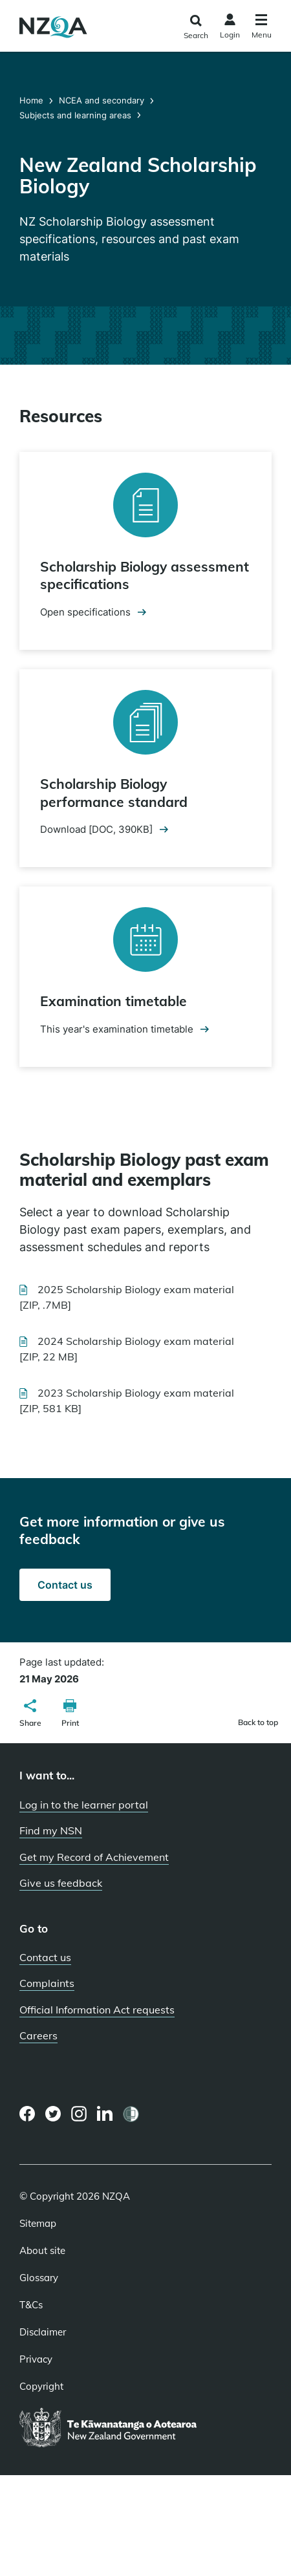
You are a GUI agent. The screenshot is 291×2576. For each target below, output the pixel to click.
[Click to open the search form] (195, 27)
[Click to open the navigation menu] (262, 28)
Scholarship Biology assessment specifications (144, 575)
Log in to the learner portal (83, 1804)
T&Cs (31, 2305)
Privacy (35, 2359)
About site (42, 2251)
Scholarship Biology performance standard (114, 792)
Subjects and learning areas (75, 115)
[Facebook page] (27, 2113)
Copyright (41, 2386)
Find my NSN (50, 1830)
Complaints (46, 1983)
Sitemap (37, 2223)
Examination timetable (113, 1001)
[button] (30, 1714)
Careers (38, 2035)
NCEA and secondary (101, 100)
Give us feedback (60, 1882)
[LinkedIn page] (105, 2114)
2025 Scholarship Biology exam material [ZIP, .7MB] (126, 1297)
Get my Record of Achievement (94, 1857)
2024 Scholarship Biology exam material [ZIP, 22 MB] (126, 1349)
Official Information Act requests (97, 2009)
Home (32, 100)
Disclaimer (42, 2332)
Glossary (38, 2278)
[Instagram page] (79, 2113)
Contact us (65, 1584)
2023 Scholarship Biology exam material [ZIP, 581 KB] (126, 1401)
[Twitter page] (53, 2113)
